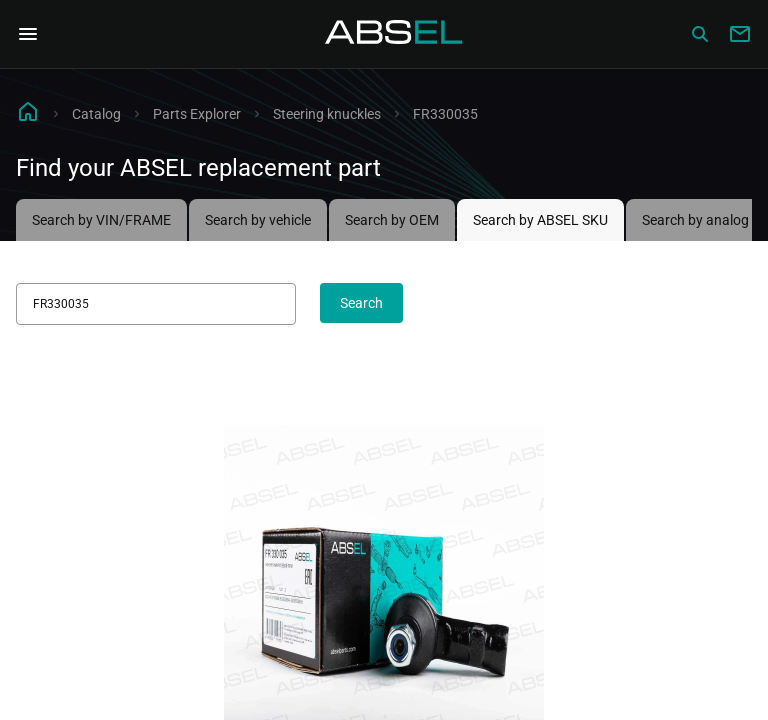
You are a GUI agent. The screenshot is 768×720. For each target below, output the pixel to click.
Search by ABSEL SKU (540, 220)
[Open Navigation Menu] (28, 34)
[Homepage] (394, 34)
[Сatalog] (700, 34)
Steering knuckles (327, 114)
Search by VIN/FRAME (101, 220)
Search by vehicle (258, 220)
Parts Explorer (197, 114)
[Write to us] (740, 34)
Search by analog (695, 220)
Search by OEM (392, 220)
